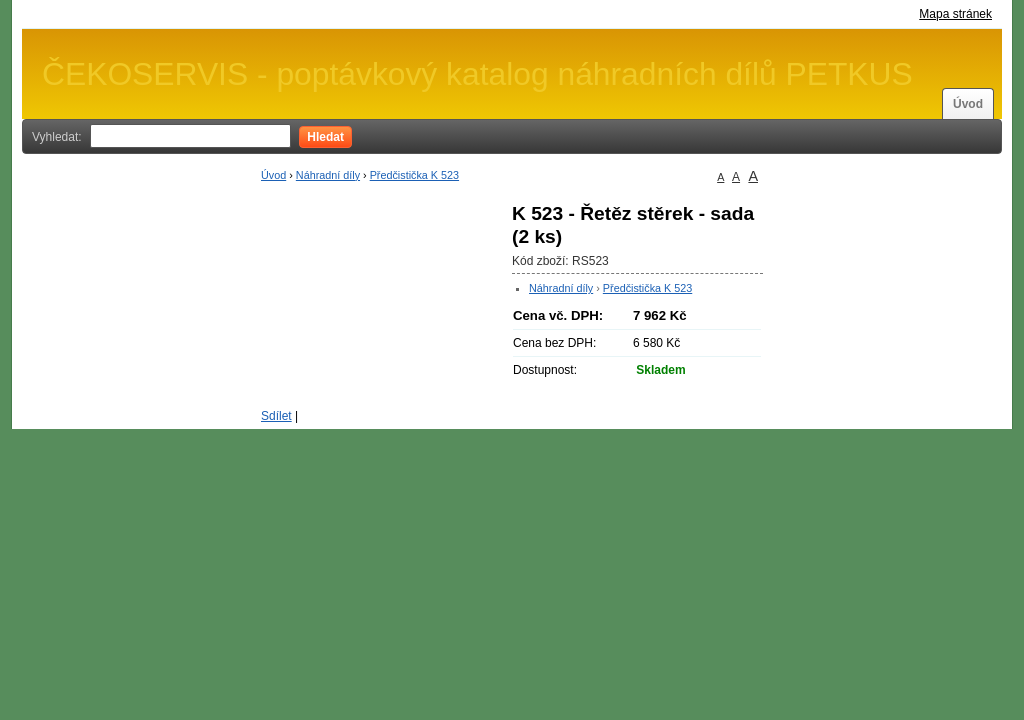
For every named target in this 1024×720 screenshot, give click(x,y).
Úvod (968, 104)
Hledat (325, 137)
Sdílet (276, 416)
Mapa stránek (955, 14)
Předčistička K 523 (414, 175)
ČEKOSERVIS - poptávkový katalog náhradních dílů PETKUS (477, 74)
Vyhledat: (57, 137)
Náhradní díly (328, 175)
